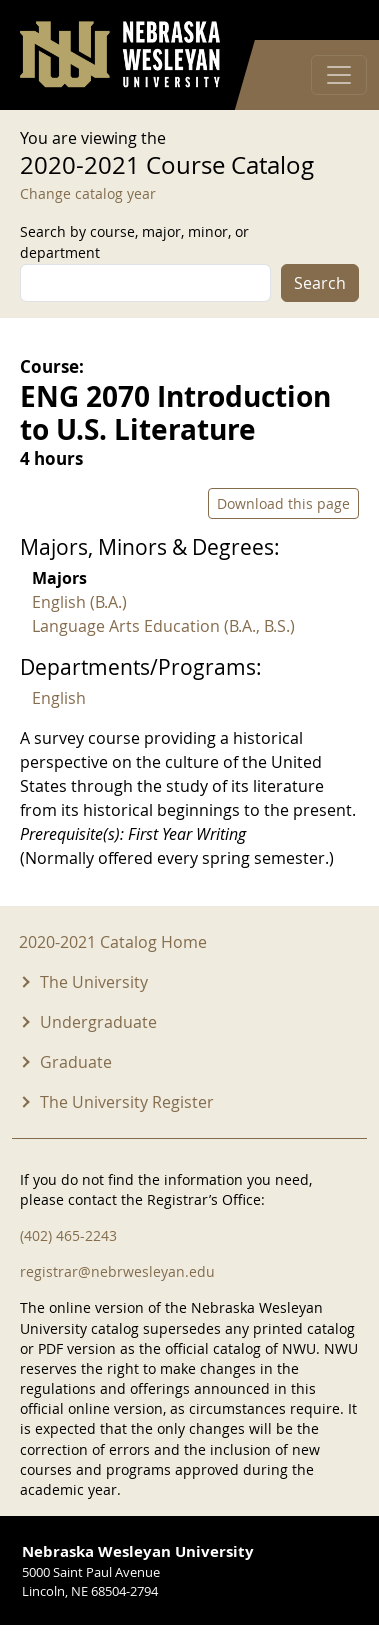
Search (320, 283)
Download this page (283, 503)
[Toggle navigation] (339, 75)
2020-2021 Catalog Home (113, 942)
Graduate (76, 1062)
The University (94, 982)
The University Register (127, 1102)
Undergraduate (98, 1022)
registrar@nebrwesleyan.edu (117, 1271)
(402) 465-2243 (68, 1235)
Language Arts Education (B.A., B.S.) (163, 626)
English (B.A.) (79, 602)
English (59, 698)
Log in (333, 20)
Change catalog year (88, 193)
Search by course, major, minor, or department (134, 242)
